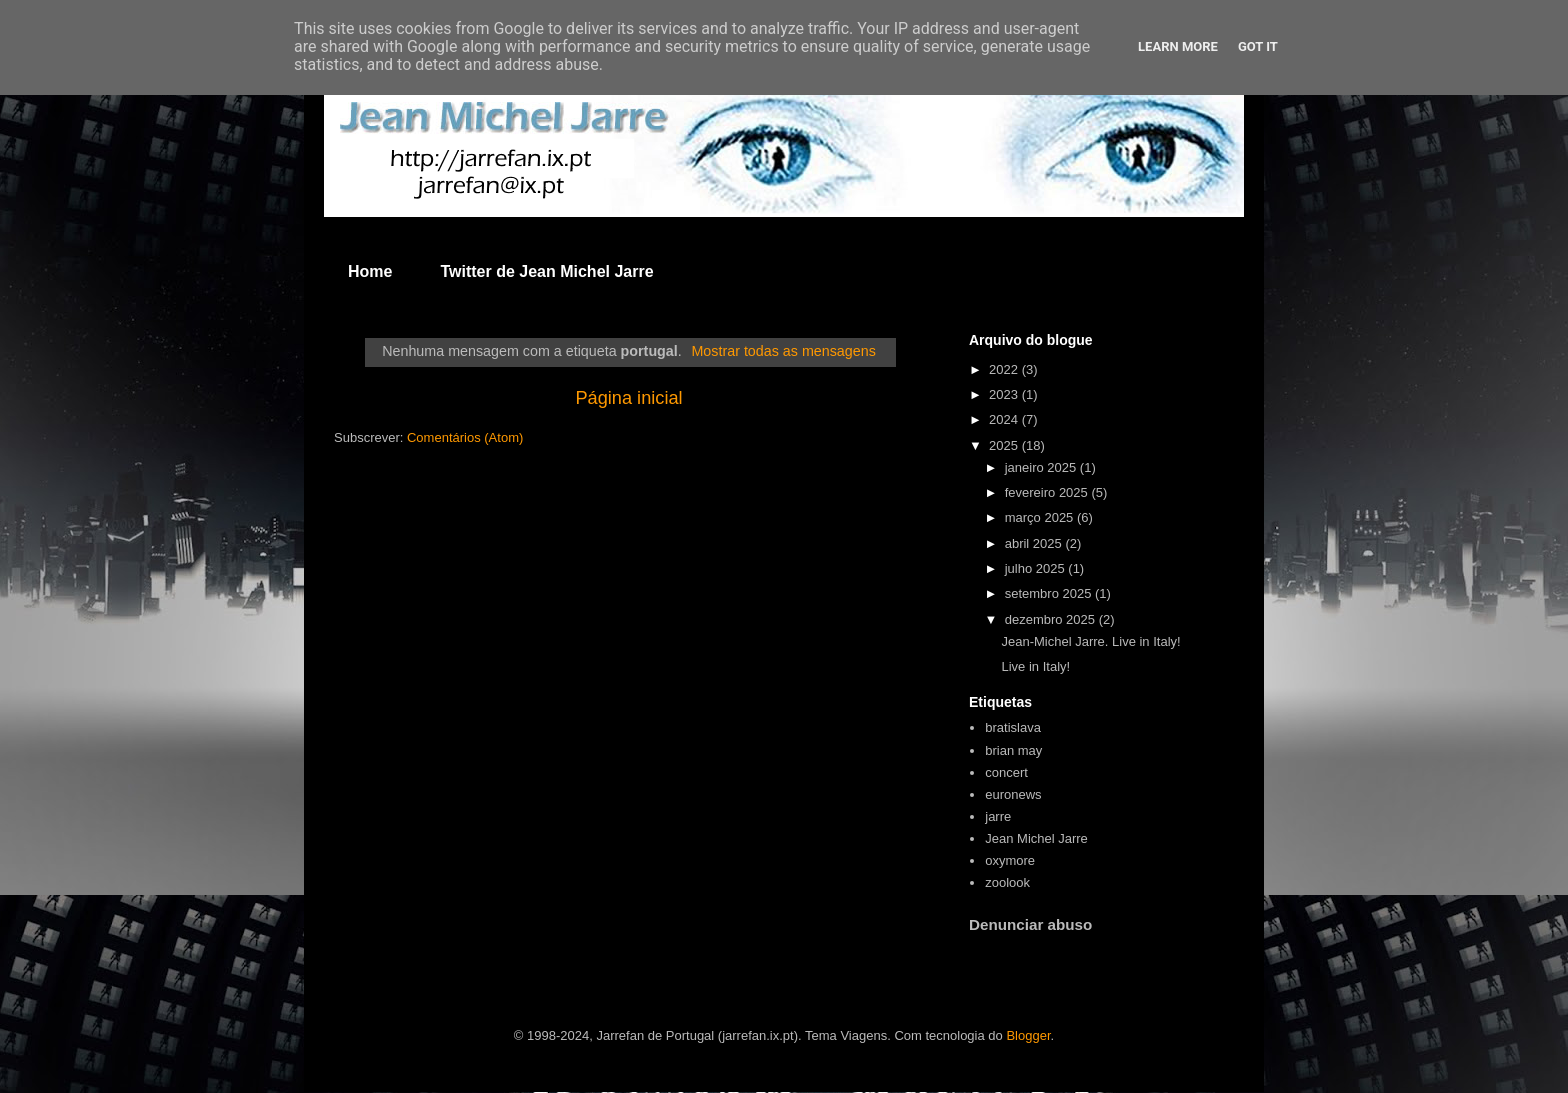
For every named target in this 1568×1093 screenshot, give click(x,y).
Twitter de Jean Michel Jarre (546, 271)
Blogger (1028, 1035)
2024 (1005, 419)
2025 (1005, 445)
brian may (1013, 750)
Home (370, 271)
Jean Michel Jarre (1036, 838)
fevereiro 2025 (1048, 492)
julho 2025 (1037, 568)
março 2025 (1041, 517)
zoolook (1007, 882)
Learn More (1178, 46)
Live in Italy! (1035, 666)
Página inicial (628, 398)
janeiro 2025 (1042, 467)
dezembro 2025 (1052, 619)
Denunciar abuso (1030, 924)
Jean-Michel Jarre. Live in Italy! (1090, 641)
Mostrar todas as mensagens (783, 351)
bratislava (1013, 727)
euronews (1013, 794)
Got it (1258, 46)
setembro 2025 (1050, 593)
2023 (1005, 394)
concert (1006, 772)
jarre (998, 816)
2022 (1005, 369)
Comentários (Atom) (465, 437)
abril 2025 (1035, 543)
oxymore (1010, 860)
